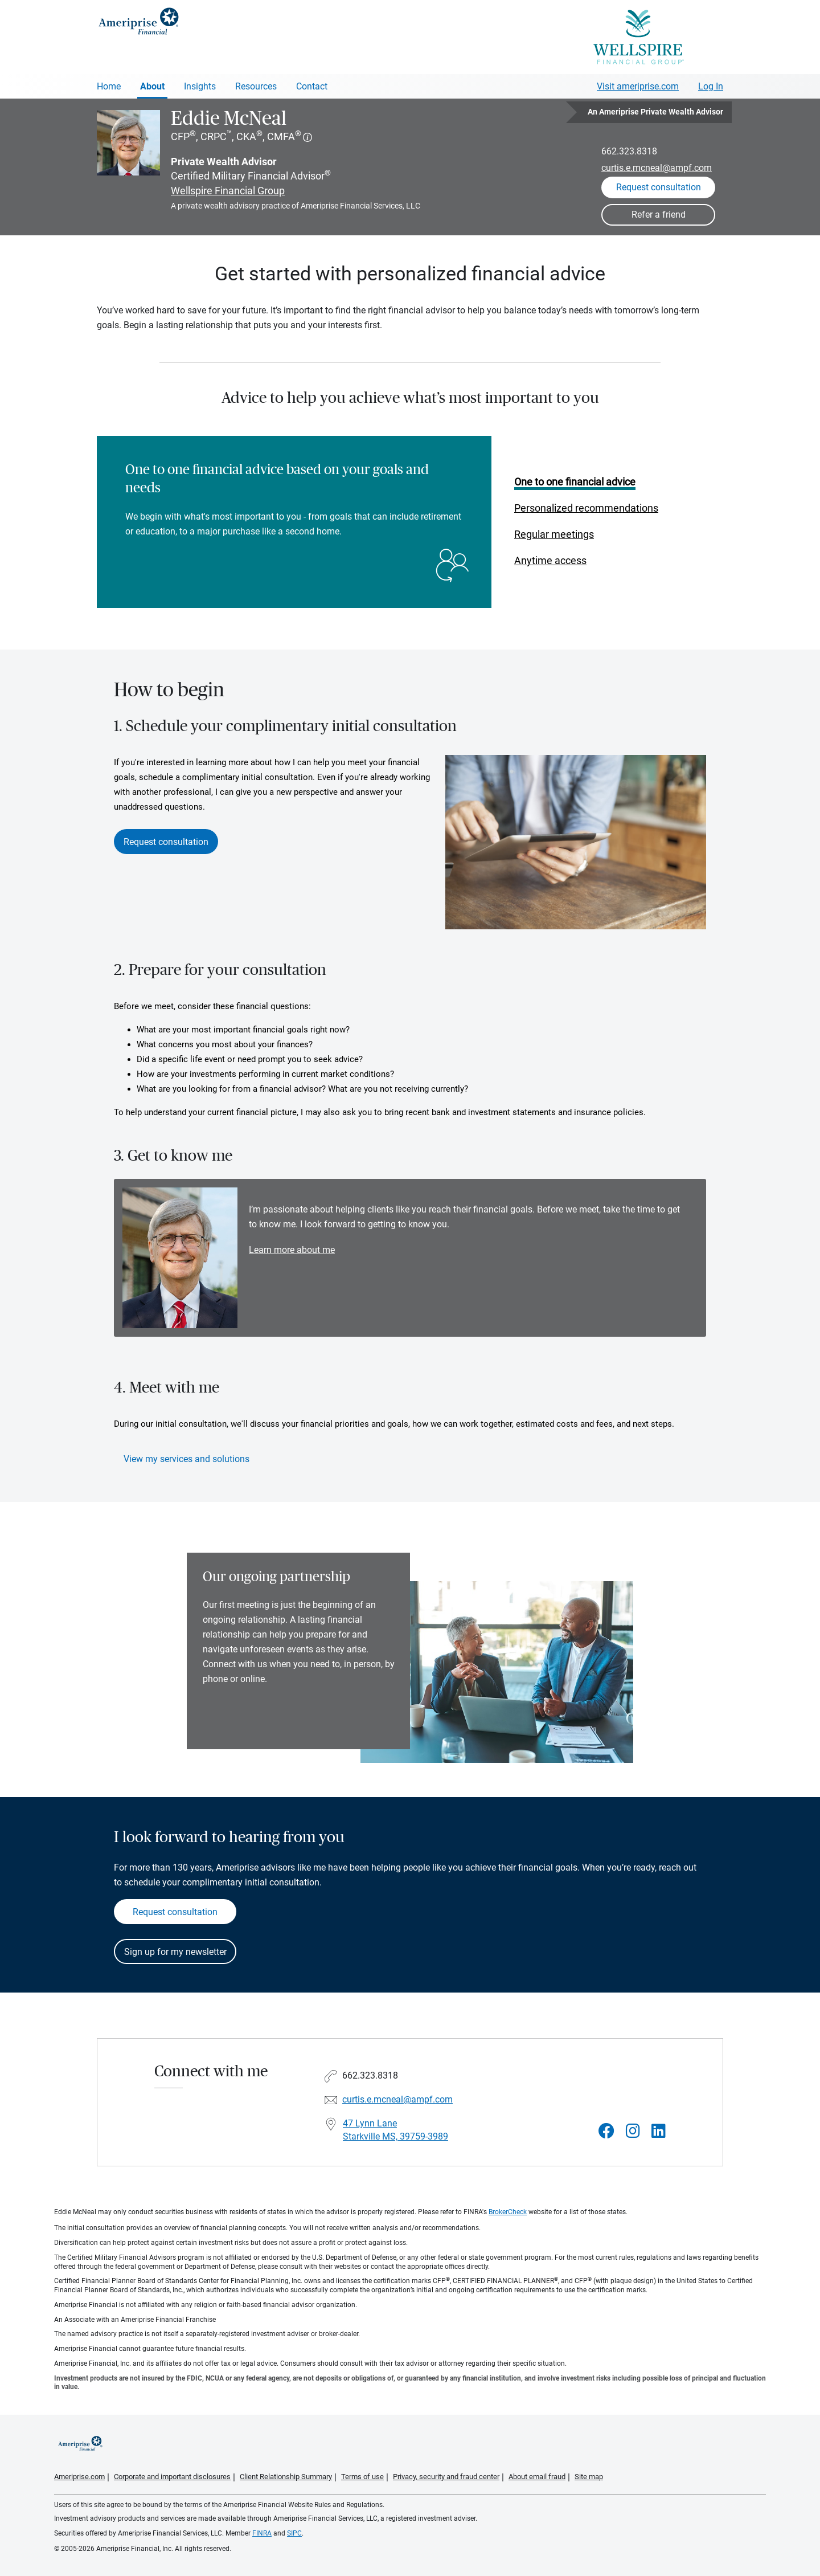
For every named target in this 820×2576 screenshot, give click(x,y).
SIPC (294, 2533)
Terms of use (362, 2476)
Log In (710, 86)
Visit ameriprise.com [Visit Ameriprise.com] (638, 86)
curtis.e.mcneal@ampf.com (656, 167)
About (152, 86)
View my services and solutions (186, 1459)
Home (109, 86)
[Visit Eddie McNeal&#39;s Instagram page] (633, 2131)
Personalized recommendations (586, 508)
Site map (589, 2476)
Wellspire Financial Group (228, 191)
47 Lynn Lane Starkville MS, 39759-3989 (395, 2130)
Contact (311, 86)
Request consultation (166, 841)
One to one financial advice (575, 482)
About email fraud (537, 2476)
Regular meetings (554, 534)
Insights (200, 86)
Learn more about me (292, 1249)
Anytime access (550, 560)
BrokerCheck (508, 2212)
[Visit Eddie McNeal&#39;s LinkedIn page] (658, 2131)
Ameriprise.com (79, 2476)
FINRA (262, 2533)
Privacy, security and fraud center (446, 2476)
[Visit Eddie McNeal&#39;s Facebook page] (606, 2131)
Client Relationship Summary (286, 2476)
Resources (256, 86)
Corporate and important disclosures (172, 2476)
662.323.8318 (629, 151)
